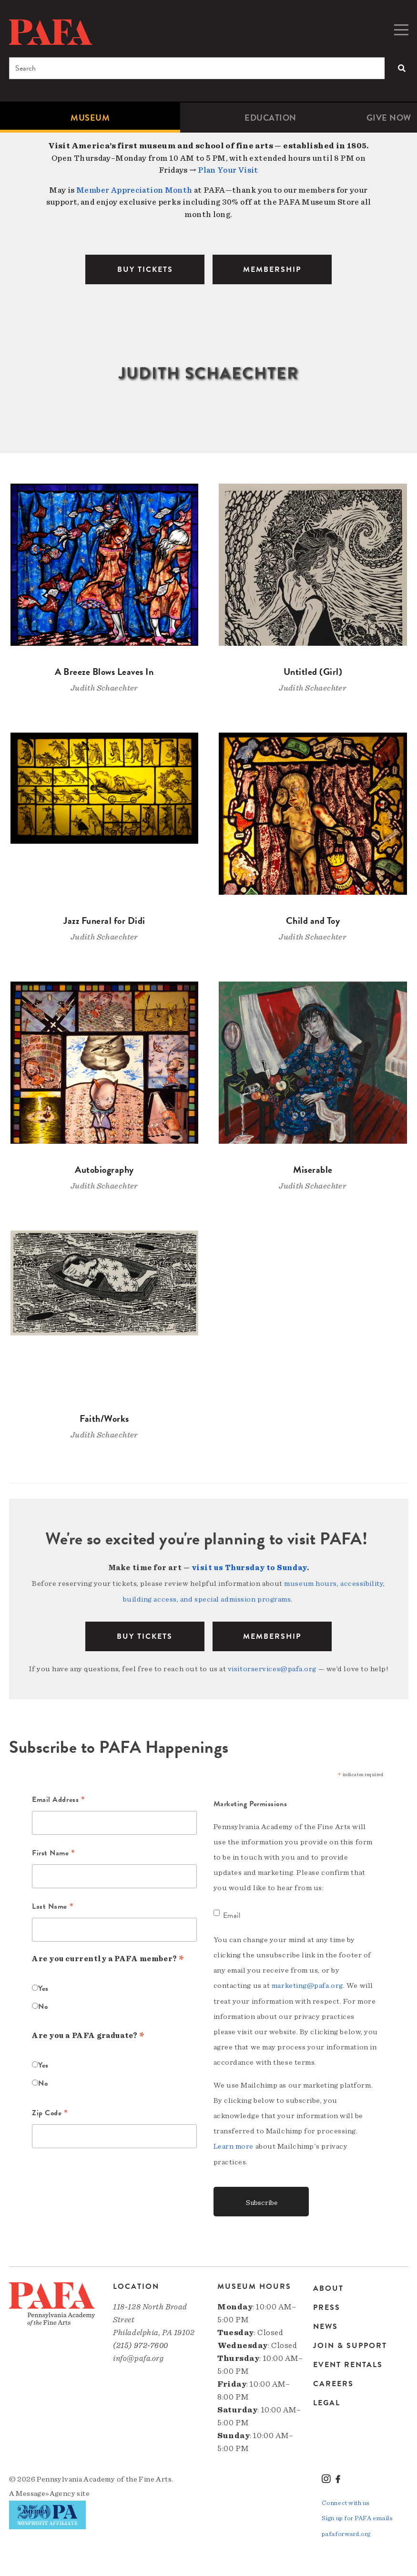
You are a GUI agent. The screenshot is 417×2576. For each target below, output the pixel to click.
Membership (272, 1635)
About (328, 2287)
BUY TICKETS (145, 269)
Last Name (52, 1905)
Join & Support (350, 2343)
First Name (53, 1852)
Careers (333, 2381)
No (43, 2005)
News (325, 2324)
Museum (90, 117)
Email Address (58, 1799)
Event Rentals (348, 2362)
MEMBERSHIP (272, 269)
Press (326, 2305)
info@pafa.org (138, 2355)
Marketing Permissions (250, 1802)
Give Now (388, 117)
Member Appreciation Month (134, 190)
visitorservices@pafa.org (272, 1667)
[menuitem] (90, 118)
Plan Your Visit (228, 170)
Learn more (234, 2144)
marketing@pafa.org (307, 1984)
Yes (43, 1987)
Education (270, 117)
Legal (326, 2400)
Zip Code (50, 2112)
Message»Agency (45, 2490)
